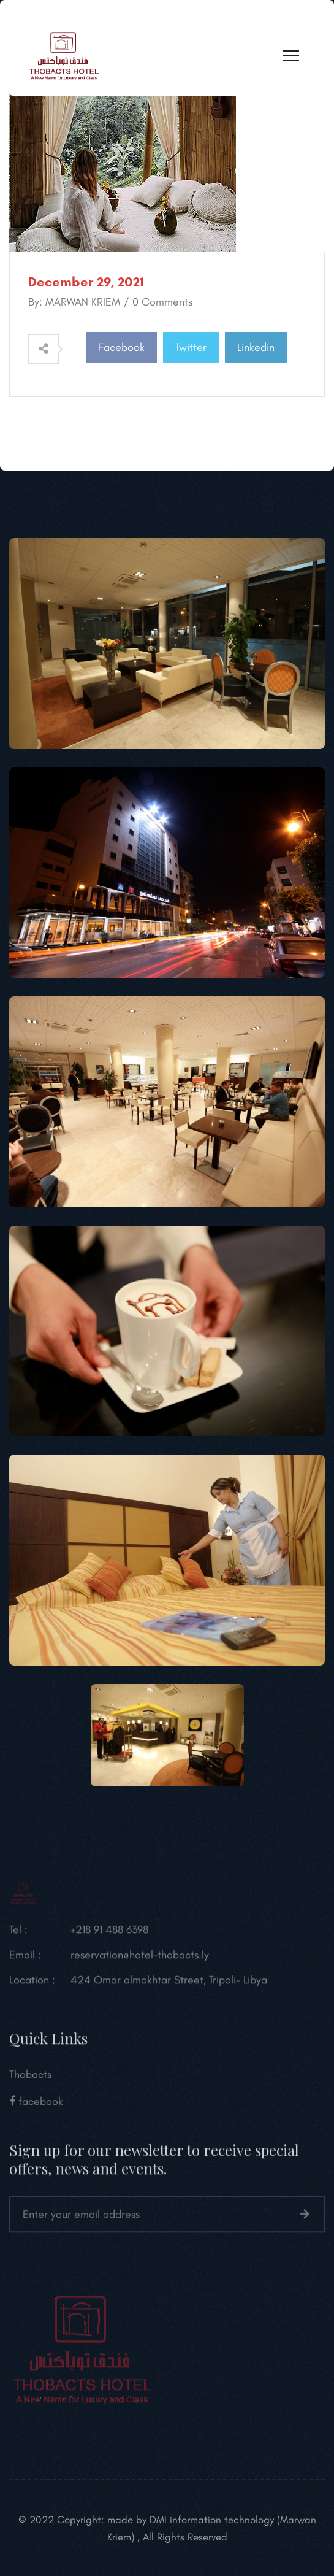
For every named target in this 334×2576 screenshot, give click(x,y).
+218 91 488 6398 (109, 1938)
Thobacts (30, 2083)
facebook (36, 2110)
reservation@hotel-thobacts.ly (139, 1963)
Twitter (191, 347)
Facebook (121, 347)
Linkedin (256, 347)
